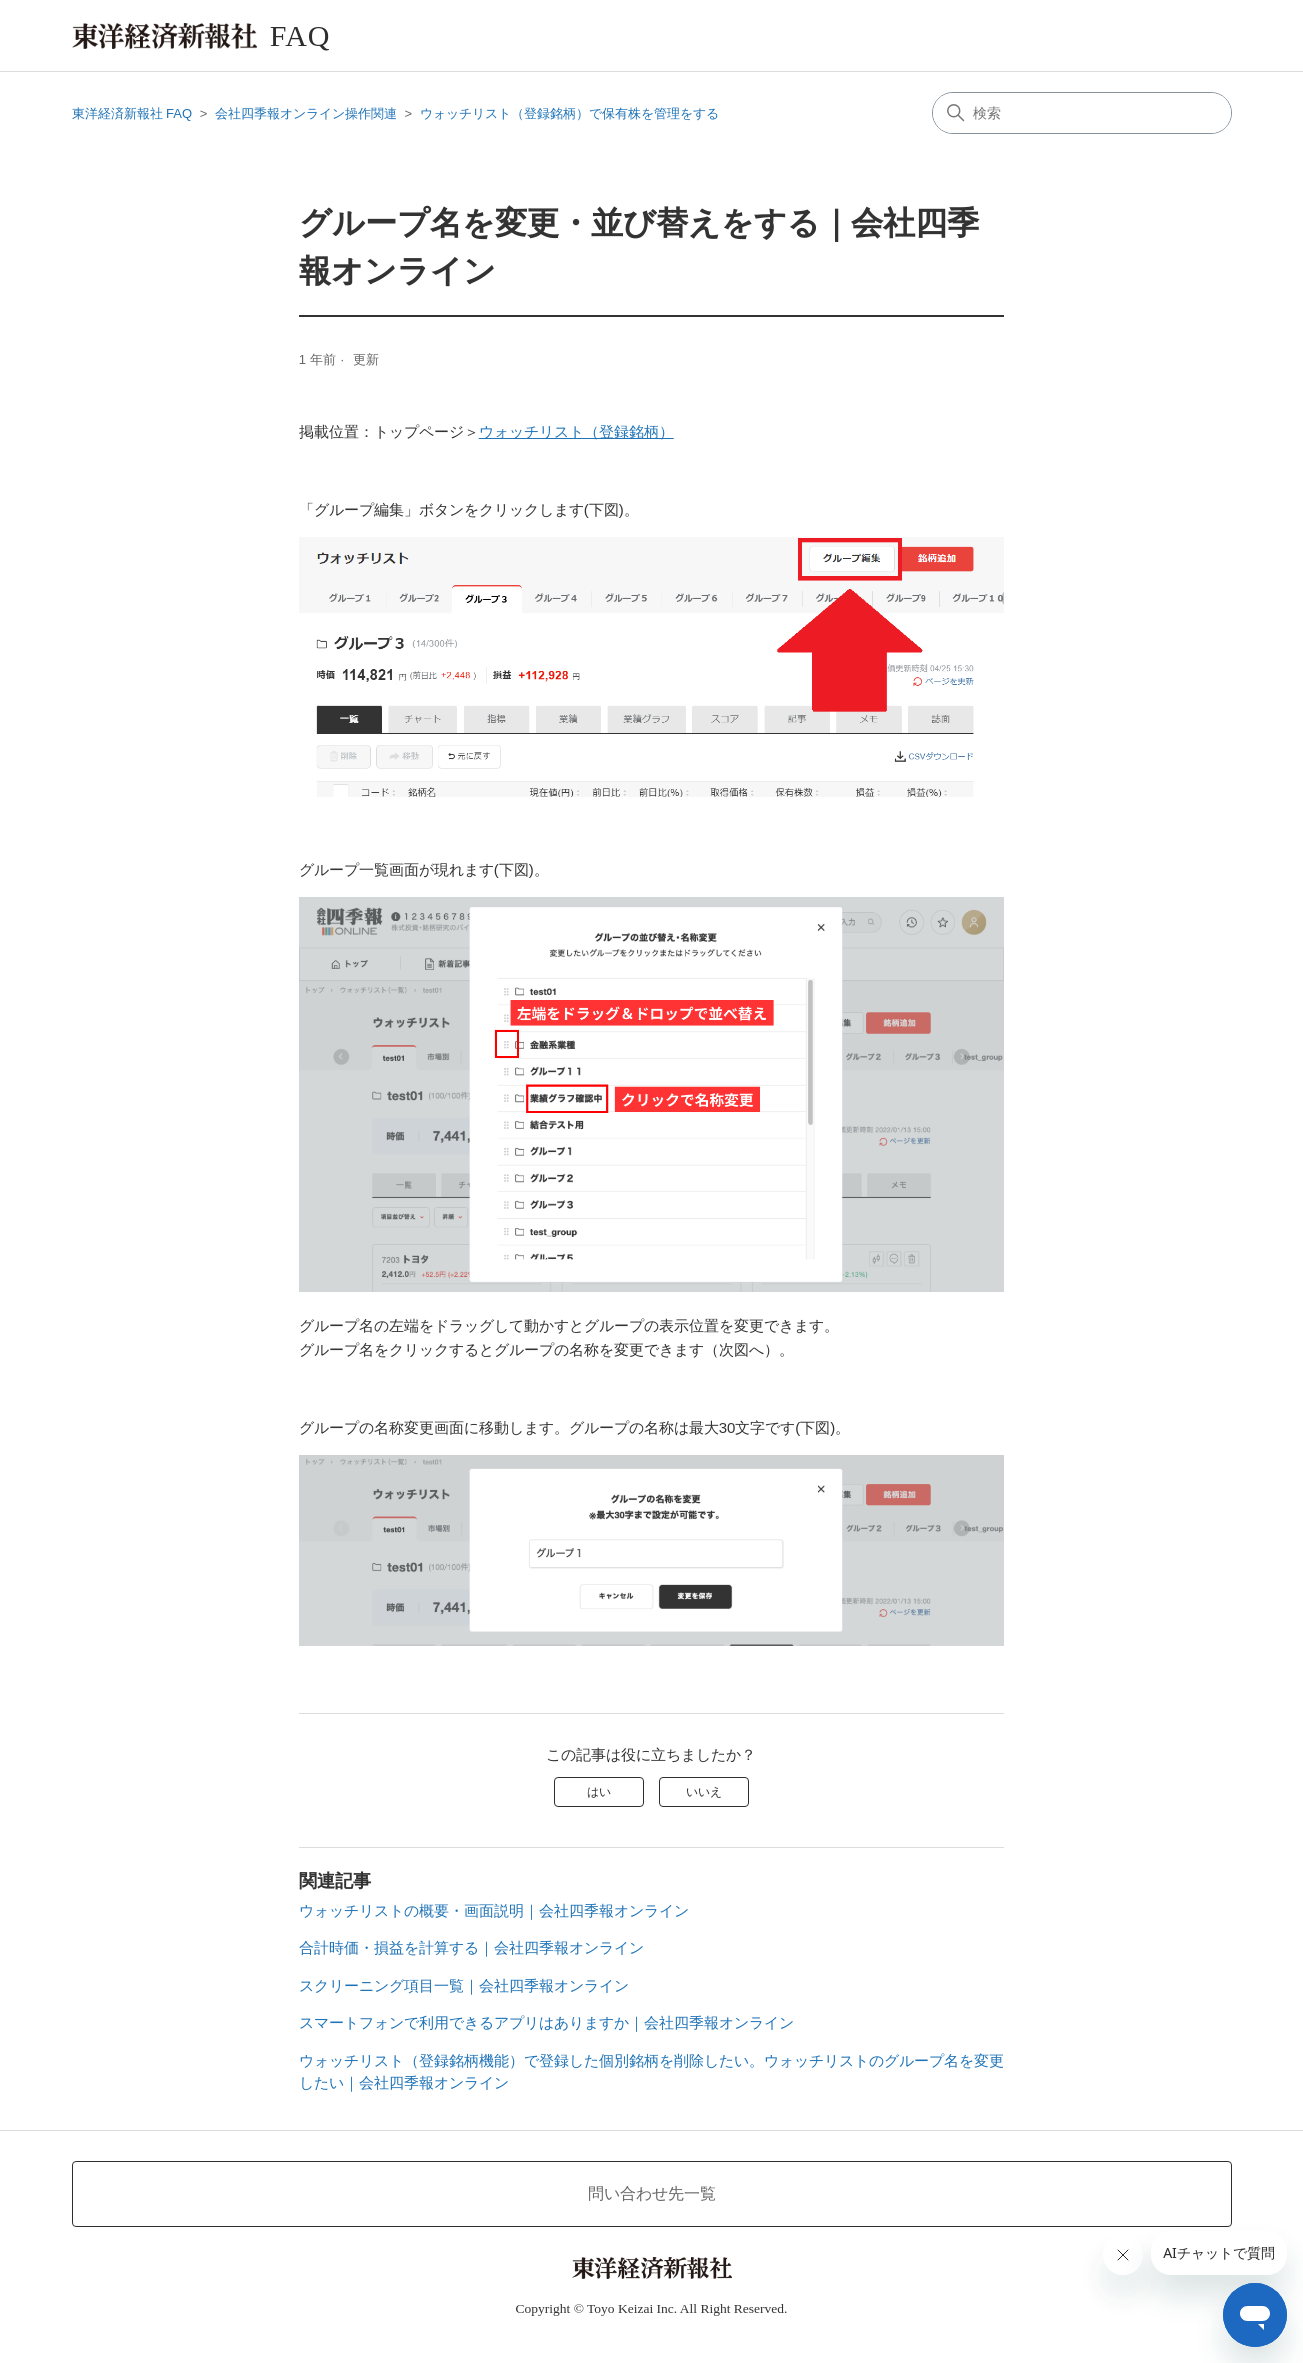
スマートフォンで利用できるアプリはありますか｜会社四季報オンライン (546, 2022)
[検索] (1082, 113)
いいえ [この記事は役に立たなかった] (704, 1792)
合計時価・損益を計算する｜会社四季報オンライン (471, 1947)
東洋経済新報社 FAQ (132, 113)
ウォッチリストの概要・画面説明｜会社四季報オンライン (494, 1910)
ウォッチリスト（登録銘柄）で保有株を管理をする (569, 113)
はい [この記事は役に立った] (599, 1792)
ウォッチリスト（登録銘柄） (576, 431)
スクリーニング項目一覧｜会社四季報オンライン (464, 1985)
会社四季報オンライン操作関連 (306, 113)
